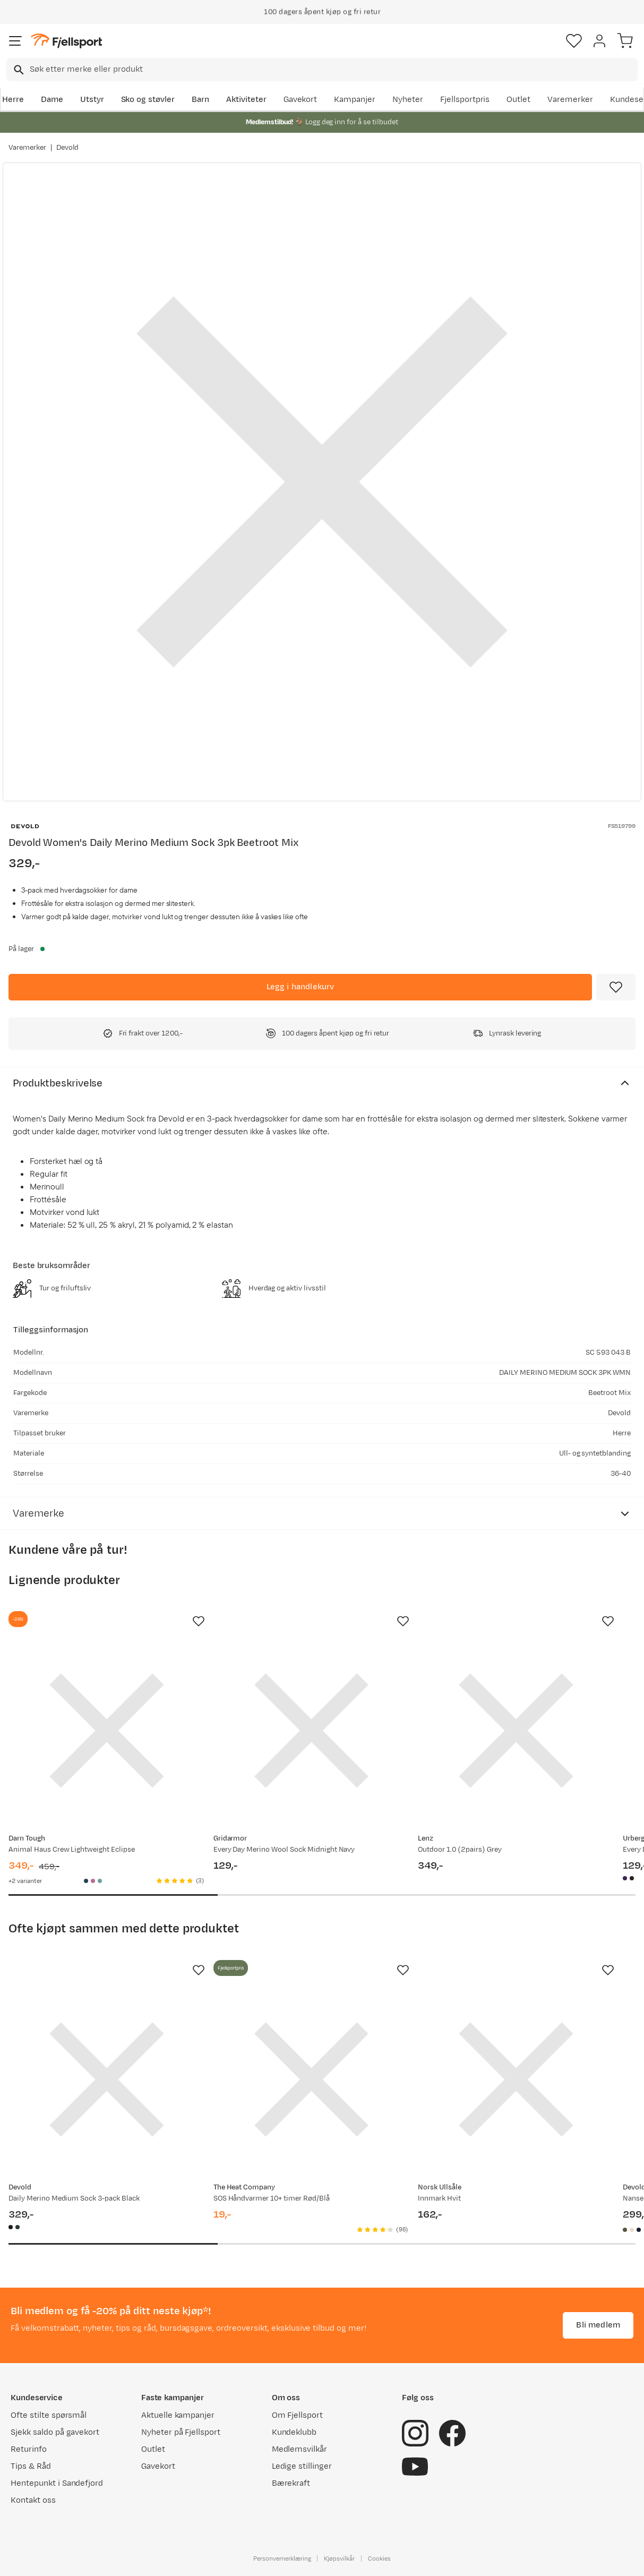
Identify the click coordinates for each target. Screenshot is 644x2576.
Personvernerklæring (282, 2558)
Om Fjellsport (297, 2415)
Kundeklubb (294, 2432)
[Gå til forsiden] (66, 41)
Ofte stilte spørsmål (49, 2415)
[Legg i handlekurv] (300, 987)
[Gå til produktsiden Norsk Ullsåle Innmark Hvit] (516, 2079)
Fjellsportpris (465, 99)
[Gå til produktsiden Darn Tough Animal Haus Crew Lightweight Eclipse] (106, 1730)
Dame (52, 99)
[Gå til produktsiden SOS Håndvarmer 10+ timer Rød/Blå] (311, 2079)
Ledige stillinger (302, 2466)
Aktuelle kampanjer (177, 2415)
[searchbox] (333, 69)
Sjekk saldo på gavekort (55, 2432)
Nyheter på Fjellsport (180, 2432)
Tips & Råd (31, 2466)
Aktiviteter (246, 99)
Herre (13, 99)
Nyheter (407, 99)
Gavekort (300, 99)
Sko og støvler (148, 99)
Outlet (518, 99)
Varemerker (570, 99)
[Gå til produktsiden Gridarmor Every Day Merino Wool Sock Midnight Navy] (311, 1730)
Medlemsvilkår (300, 2449)
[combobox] (322, 69)
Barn (200, 99)
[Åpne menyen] (15, 41)
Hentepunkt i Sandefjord (57, 2483)
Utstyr (92, 99)
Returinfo (29, 2449)
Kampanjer (354, 99)
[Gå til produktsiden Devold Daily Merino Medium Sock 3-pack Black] (106, 2079)
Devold (67, 147)
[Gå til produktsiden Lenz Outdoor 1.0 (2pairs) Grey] (516, 1730)
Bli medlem (598, 2325)
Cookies (379, 2558)
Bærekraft (291, 2483)
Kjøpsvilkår (339, 2558)
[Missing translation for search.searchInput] (18, 70)
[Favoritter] (573, 40)
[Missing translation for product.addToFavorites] (616, 987)
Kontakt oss (33, 2500)
